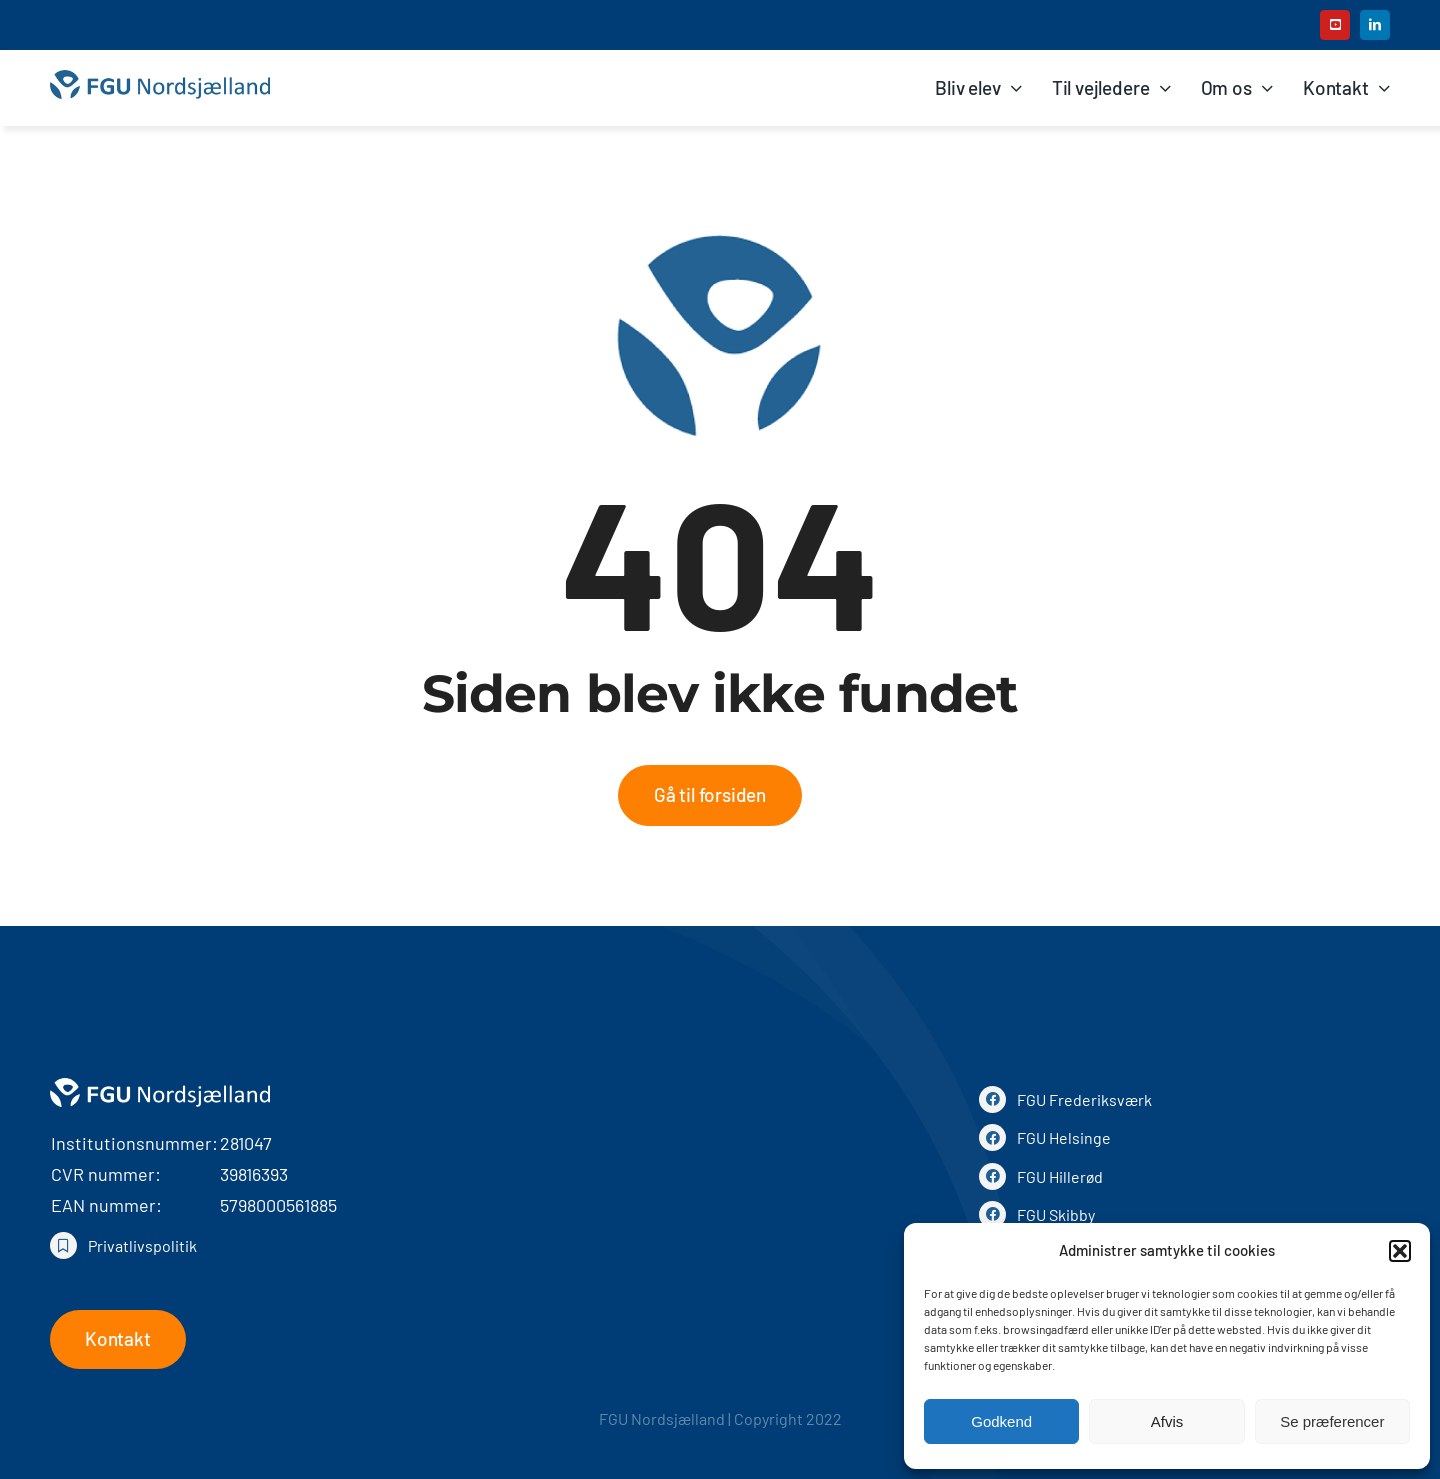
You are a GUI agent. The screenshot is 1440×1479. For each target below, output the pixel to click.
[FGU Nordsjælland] (160, 79)
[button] (1400, 1251)
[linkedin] (1375, 25)
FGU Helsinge (1064, 1137)
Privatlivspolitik (142, 1245)
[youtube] (1335, 25)
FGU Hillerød (1060, 1176)
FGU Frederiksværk (1084, 1099)
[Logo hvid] (160, 1085)
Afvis (1167, 1421)
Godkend (1001, 1421)
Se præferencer (1332, 1421)
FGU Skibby (1056, 1214)
